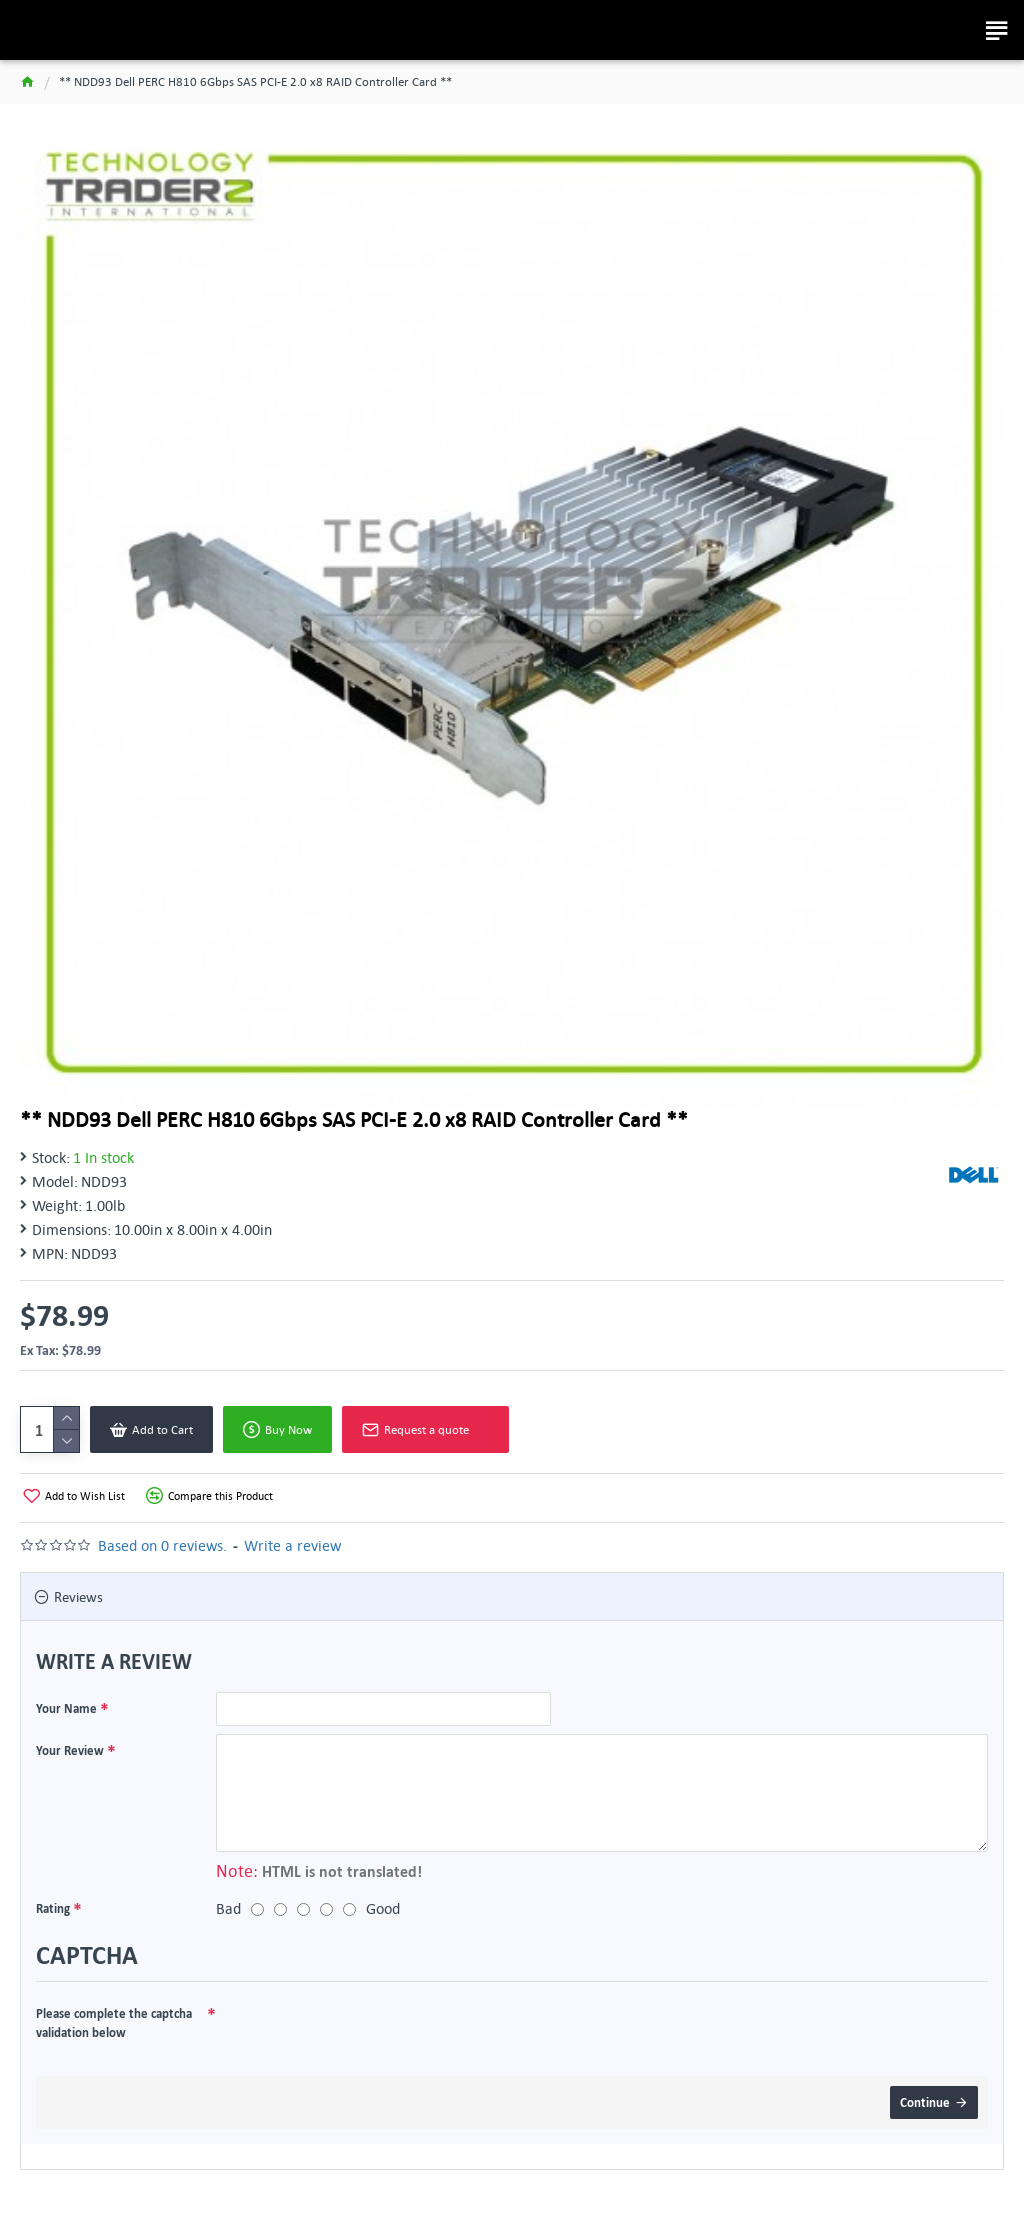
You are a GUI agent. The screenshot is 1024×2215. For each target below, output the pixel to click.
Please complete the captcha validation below (114, 2023)
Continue (925, 2102)
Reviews (78, 1596)
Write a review (292, 1545)
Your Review (70, 1750)
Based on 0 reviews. (162, 1545)
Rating (53, 1908)
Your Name (66, 1708)
